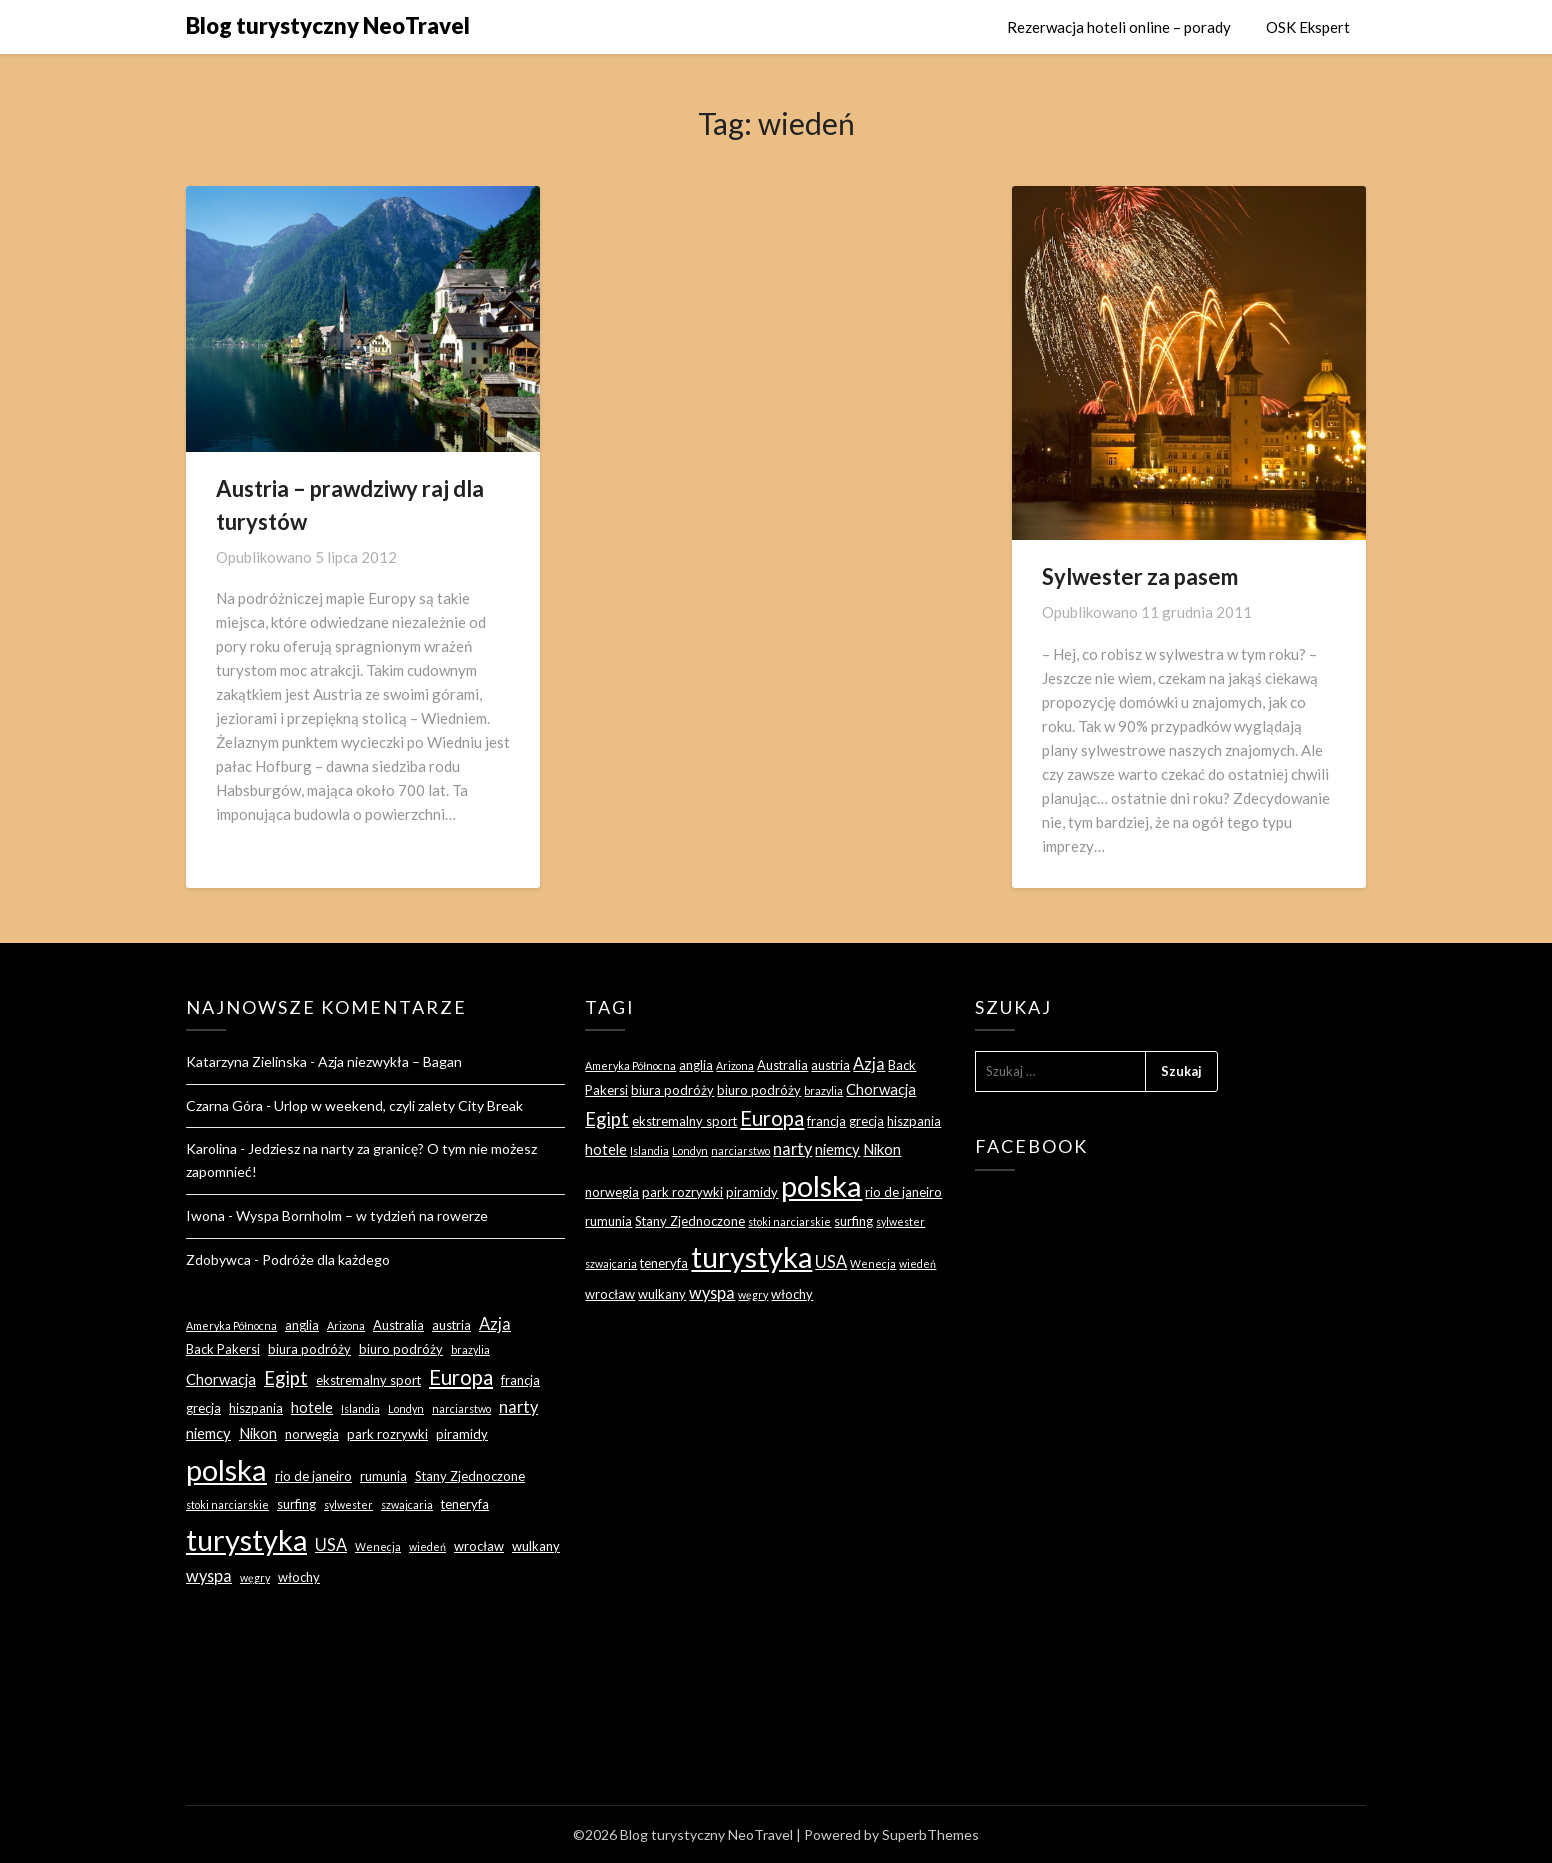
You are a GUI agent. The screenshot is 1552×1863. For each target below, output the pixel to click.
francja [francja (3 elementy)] (520, 1380)
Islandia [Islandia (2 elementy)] (360, 1408)
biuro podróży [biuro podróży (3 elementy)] (401, 1349)
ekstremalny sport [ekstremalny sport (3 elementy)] (368, 1380)
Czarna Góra (224, 1105)
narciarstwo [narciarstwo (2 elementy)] (461, 1408)
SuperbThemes (930, 1834)
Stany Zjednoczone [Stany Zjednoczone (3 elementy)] (470, 1476)
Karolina (211, 1148)
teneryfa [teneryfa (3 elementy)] (465, 1504)
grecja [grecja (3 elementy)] (203, 1408)
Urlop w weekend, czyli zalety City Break (398, 1105)
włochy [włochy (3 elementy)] (299, 1577)
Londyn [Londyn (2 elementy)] (406, 1408)
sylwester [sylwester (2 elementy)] (348, 1504)
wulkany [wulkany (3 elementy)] (536, 1546)
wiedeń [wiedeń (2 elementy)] (427, 1546)
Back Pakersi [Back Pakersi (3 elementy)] (223, 1349)
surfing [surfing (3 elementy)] (296, 1504)
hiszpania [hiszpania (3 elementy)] (256, 1408)
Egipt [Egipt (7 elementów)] (286, 1378)
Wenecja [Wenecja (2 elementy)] (378, 1546)
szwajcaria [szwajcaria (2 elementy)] (407, 1504)
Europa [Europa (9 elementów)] (461, 1377)
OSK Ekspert (1308, 27)
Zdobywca (218, 1259)
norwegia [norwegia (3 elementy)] (312, 1434)
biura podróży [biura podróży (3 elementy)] (309, 1349)
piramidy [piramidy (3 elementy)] (462, 1434)
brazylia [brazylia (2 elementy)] (470, 1349)
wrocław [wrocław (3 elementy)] (479, 1546)
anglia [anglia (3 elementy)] (302, 1325)
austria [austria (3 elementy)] (451, 1325)
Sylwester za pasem (1140, 576)
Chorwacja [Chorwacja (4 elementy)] (221, 1379)
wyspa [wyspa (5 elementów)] (209, 1575)
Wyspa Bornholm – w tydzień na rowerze (362, 1215)
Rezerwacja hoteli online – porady (1119, 27)
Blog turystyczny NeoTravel (328, 25)
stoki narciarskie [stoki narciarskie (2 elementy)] (227, 1504)
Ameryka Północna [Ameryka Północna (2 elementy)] (231, 1325)
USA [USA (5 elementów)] (331, 1544)
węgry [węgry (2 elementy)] (255, 1577)
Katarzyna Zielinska (246, 1061)
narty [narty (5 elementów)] (518, 1406)
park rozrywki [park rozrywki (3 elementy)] (387, 1434)
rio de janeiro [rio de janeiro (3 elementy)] (313, 1476)
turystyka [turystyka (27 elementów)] (246, 1539)
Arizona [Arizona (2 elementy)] (346, 1325)
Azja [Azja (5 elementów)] (495, 1323)
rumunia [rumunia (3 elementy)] (383, 1476)
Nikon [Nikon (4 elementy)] (258, 1433)
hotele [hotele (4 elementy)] (312, 1407)
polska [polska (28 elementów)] (226, 1469)
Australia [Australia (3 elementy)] (398, 1325)
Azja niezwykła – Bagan (390, 1061)
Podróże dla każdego (326, 1259)
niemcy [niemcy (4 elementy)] (208, 1433)
